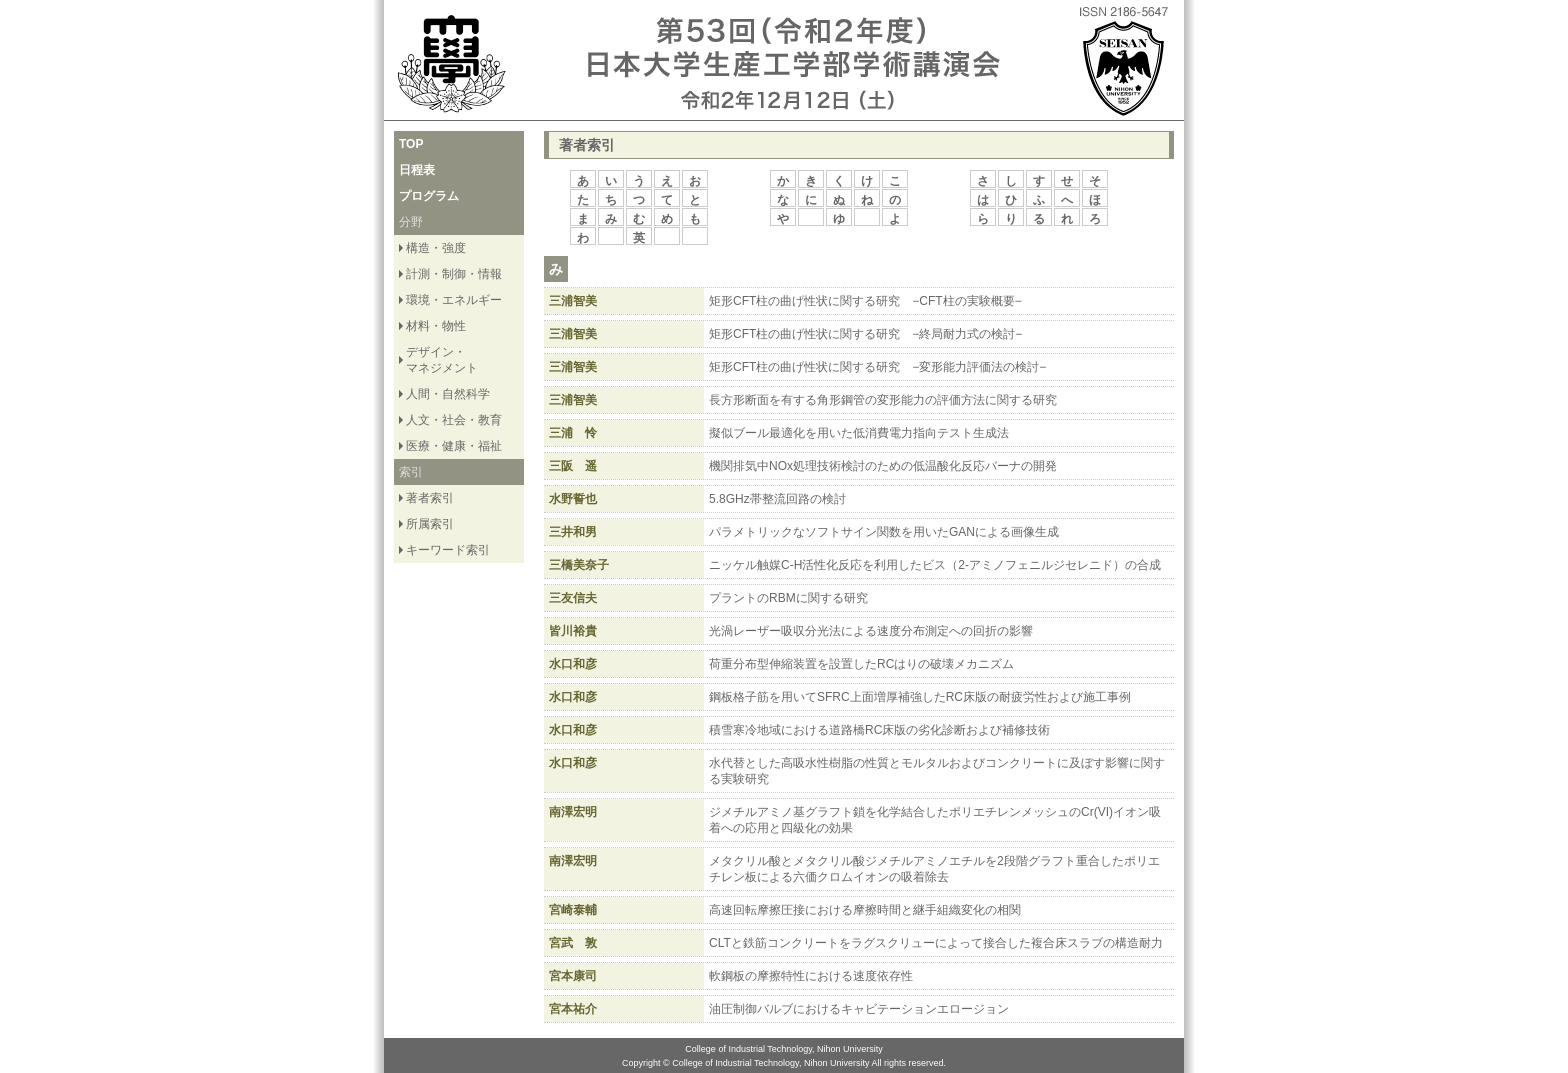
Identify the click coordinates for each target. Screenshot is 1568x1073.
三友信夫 (573, 598)
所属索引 (430, 524)
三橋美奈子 (579, 565)
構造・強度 (436, 248)
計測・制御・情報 (454, 274)
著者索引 (430, 498)
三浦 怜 (573, 433)
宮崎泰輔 (573, 910)
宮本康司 (573, 976)
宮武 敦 (573, 943)
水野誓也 (573, 499)
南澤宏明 (573, 812)
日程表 (417, 170)
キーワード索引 (448, 550)
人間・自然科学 (448, 394)
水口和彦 (573, 664)
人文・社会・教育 (454, 420)
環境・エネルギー (454, 300)
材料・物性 (436, 326)
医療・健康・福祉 (454, 446)
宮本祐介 (573, 1009)
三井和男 (573, 532)
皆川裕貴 (573, 631)
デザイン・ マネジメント (442, 360)
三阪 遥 (573, 466)
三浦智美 (573, 301)
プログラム (429, 196)
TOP (411, 144)
